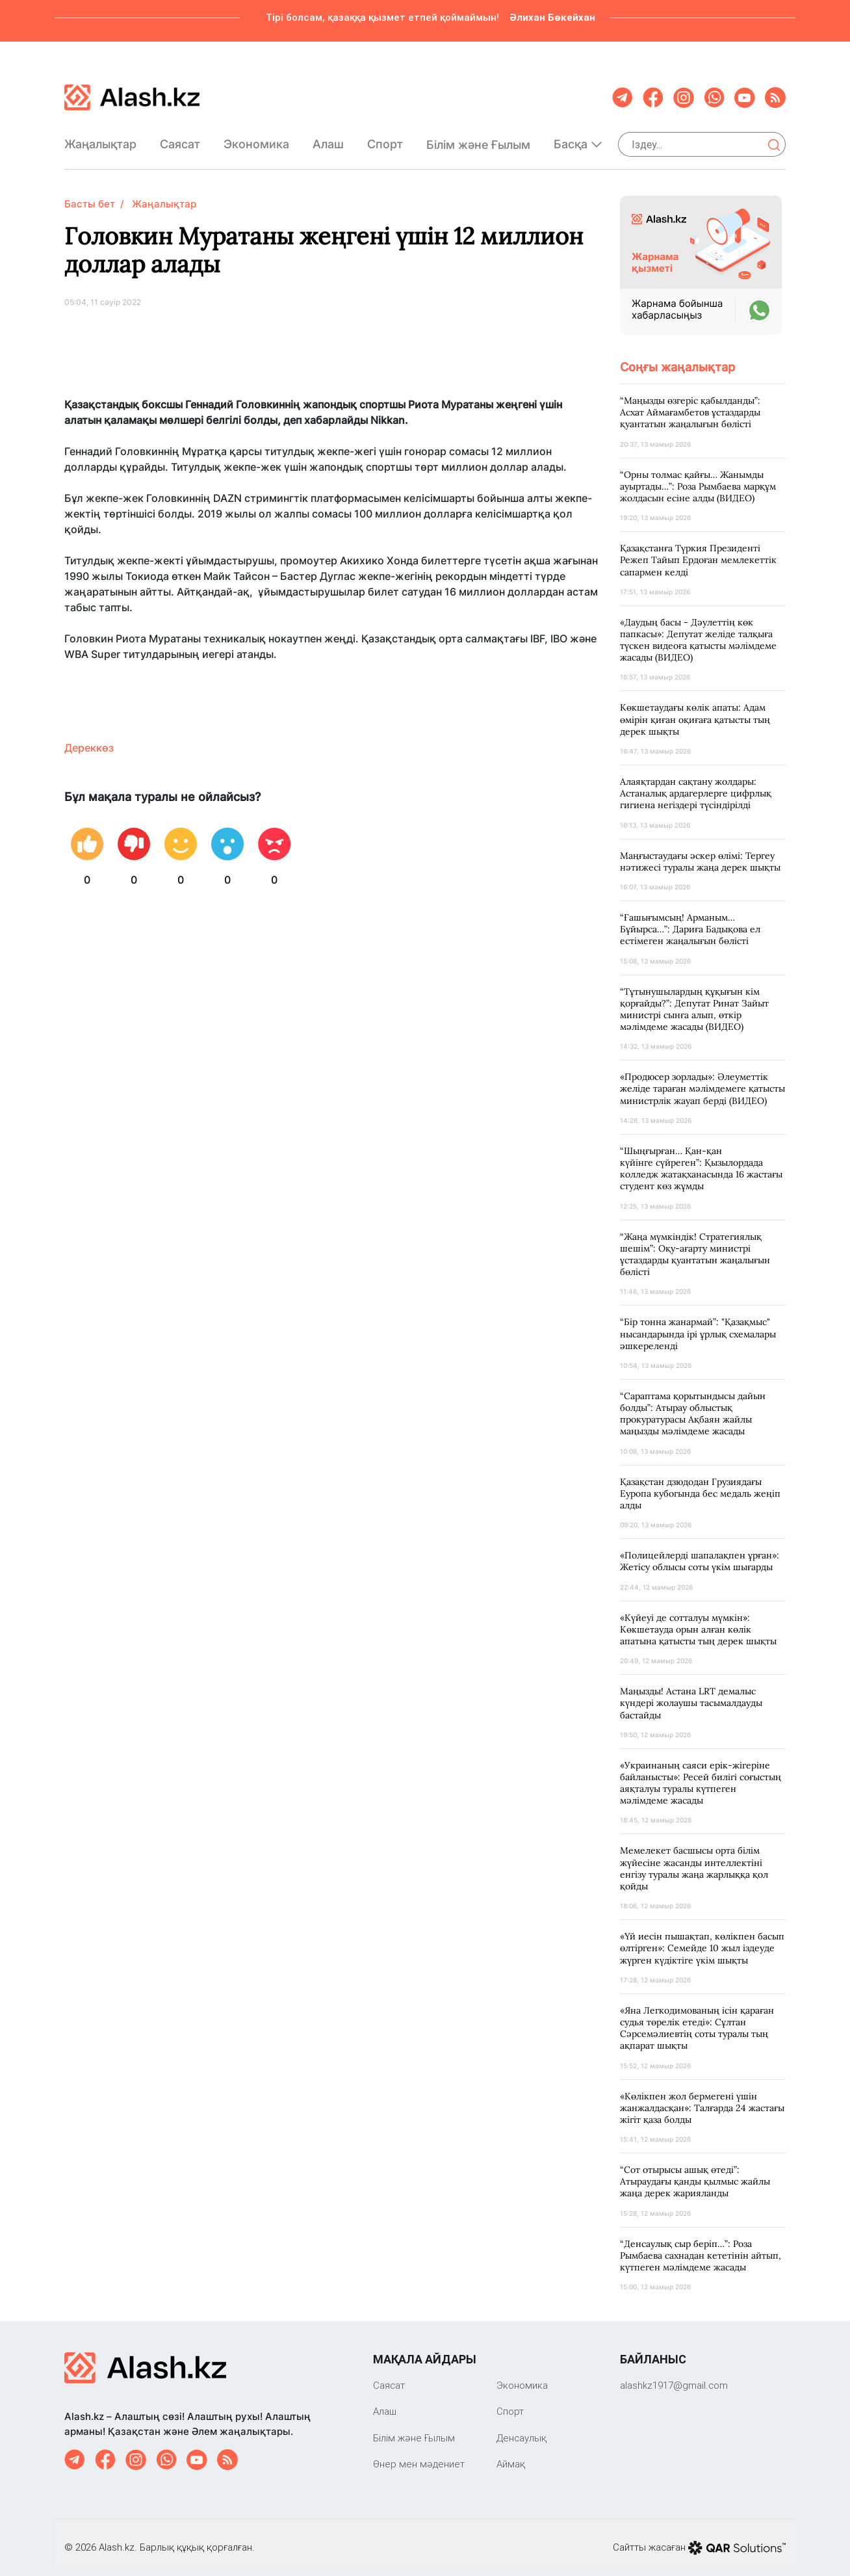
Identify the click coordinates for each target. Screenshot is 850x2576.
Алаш (328, 139)
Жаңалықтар (100, 139)
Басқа (578, 139)
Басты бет (89, 193)
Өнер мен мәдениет (419, 2453)
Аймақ (510, 2453)
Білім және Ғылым (478, 139)
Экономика (256, 139)
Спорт (385, 139)
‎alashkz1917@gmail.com (674, 2375)
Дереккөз (89, 737)
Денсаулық (521, 2427)
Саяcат (180, 139)
